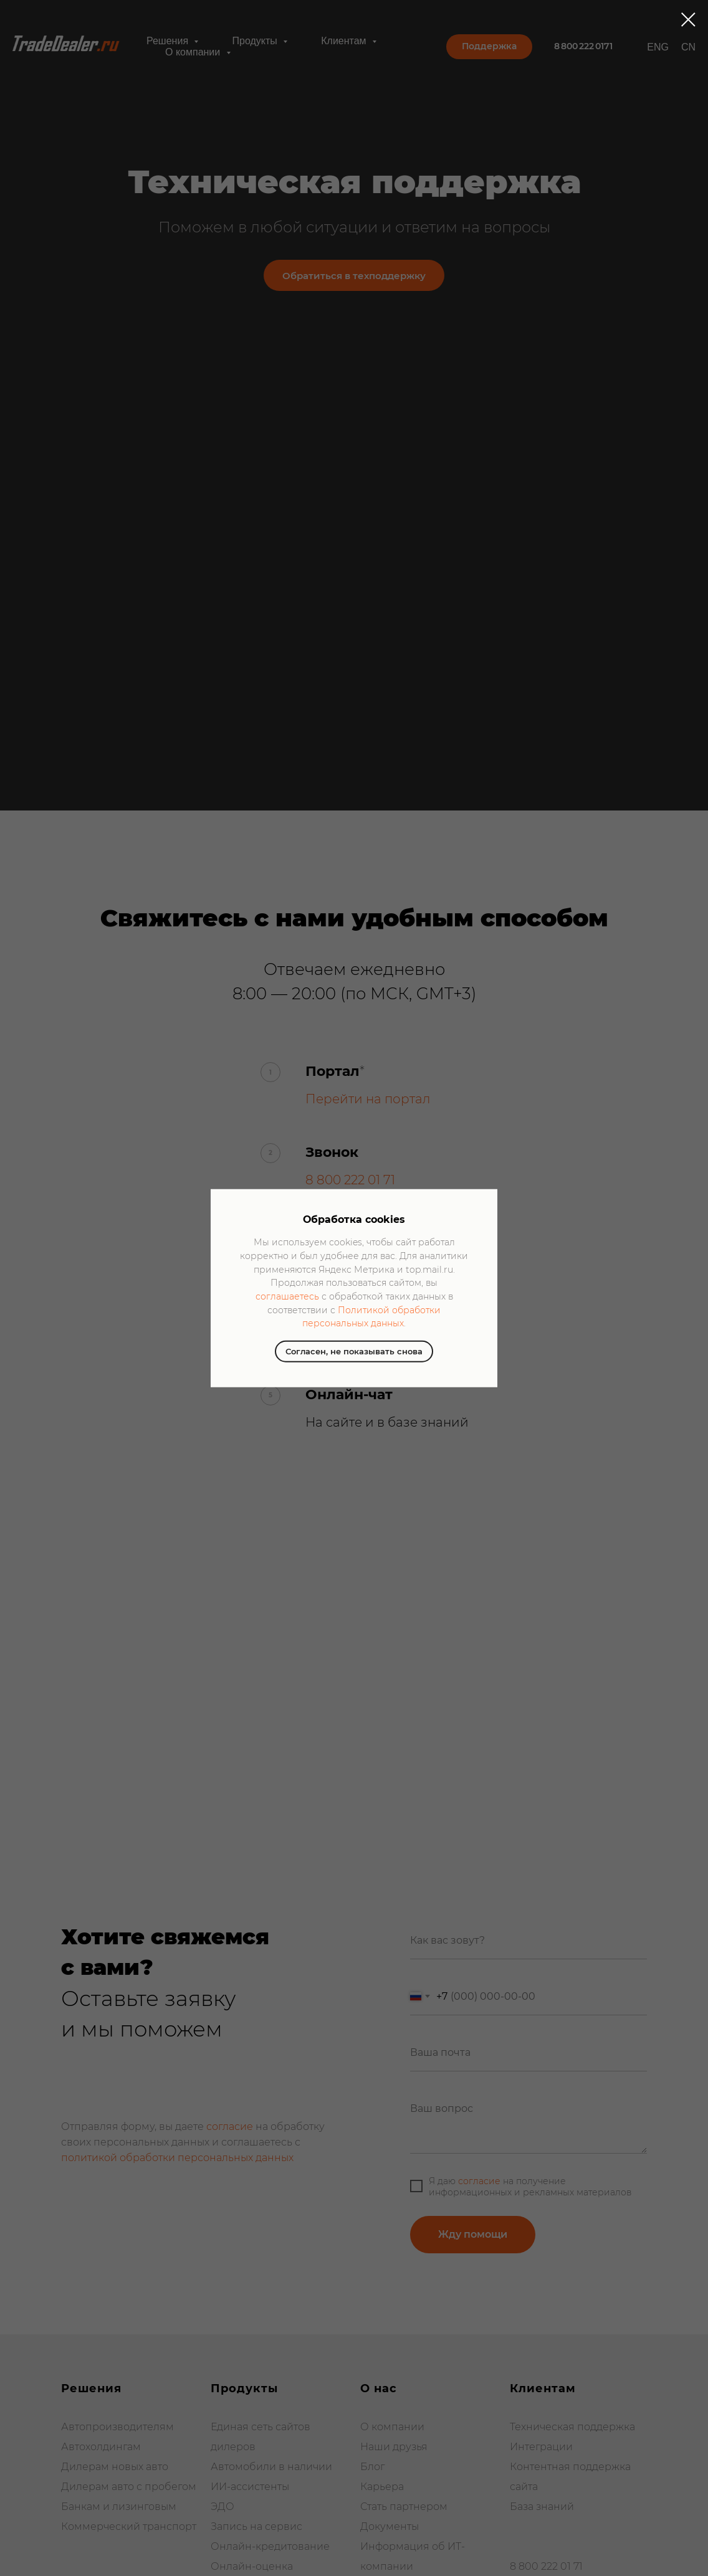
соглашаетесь (287, 1296)
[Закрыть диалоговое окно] (688, 19)
